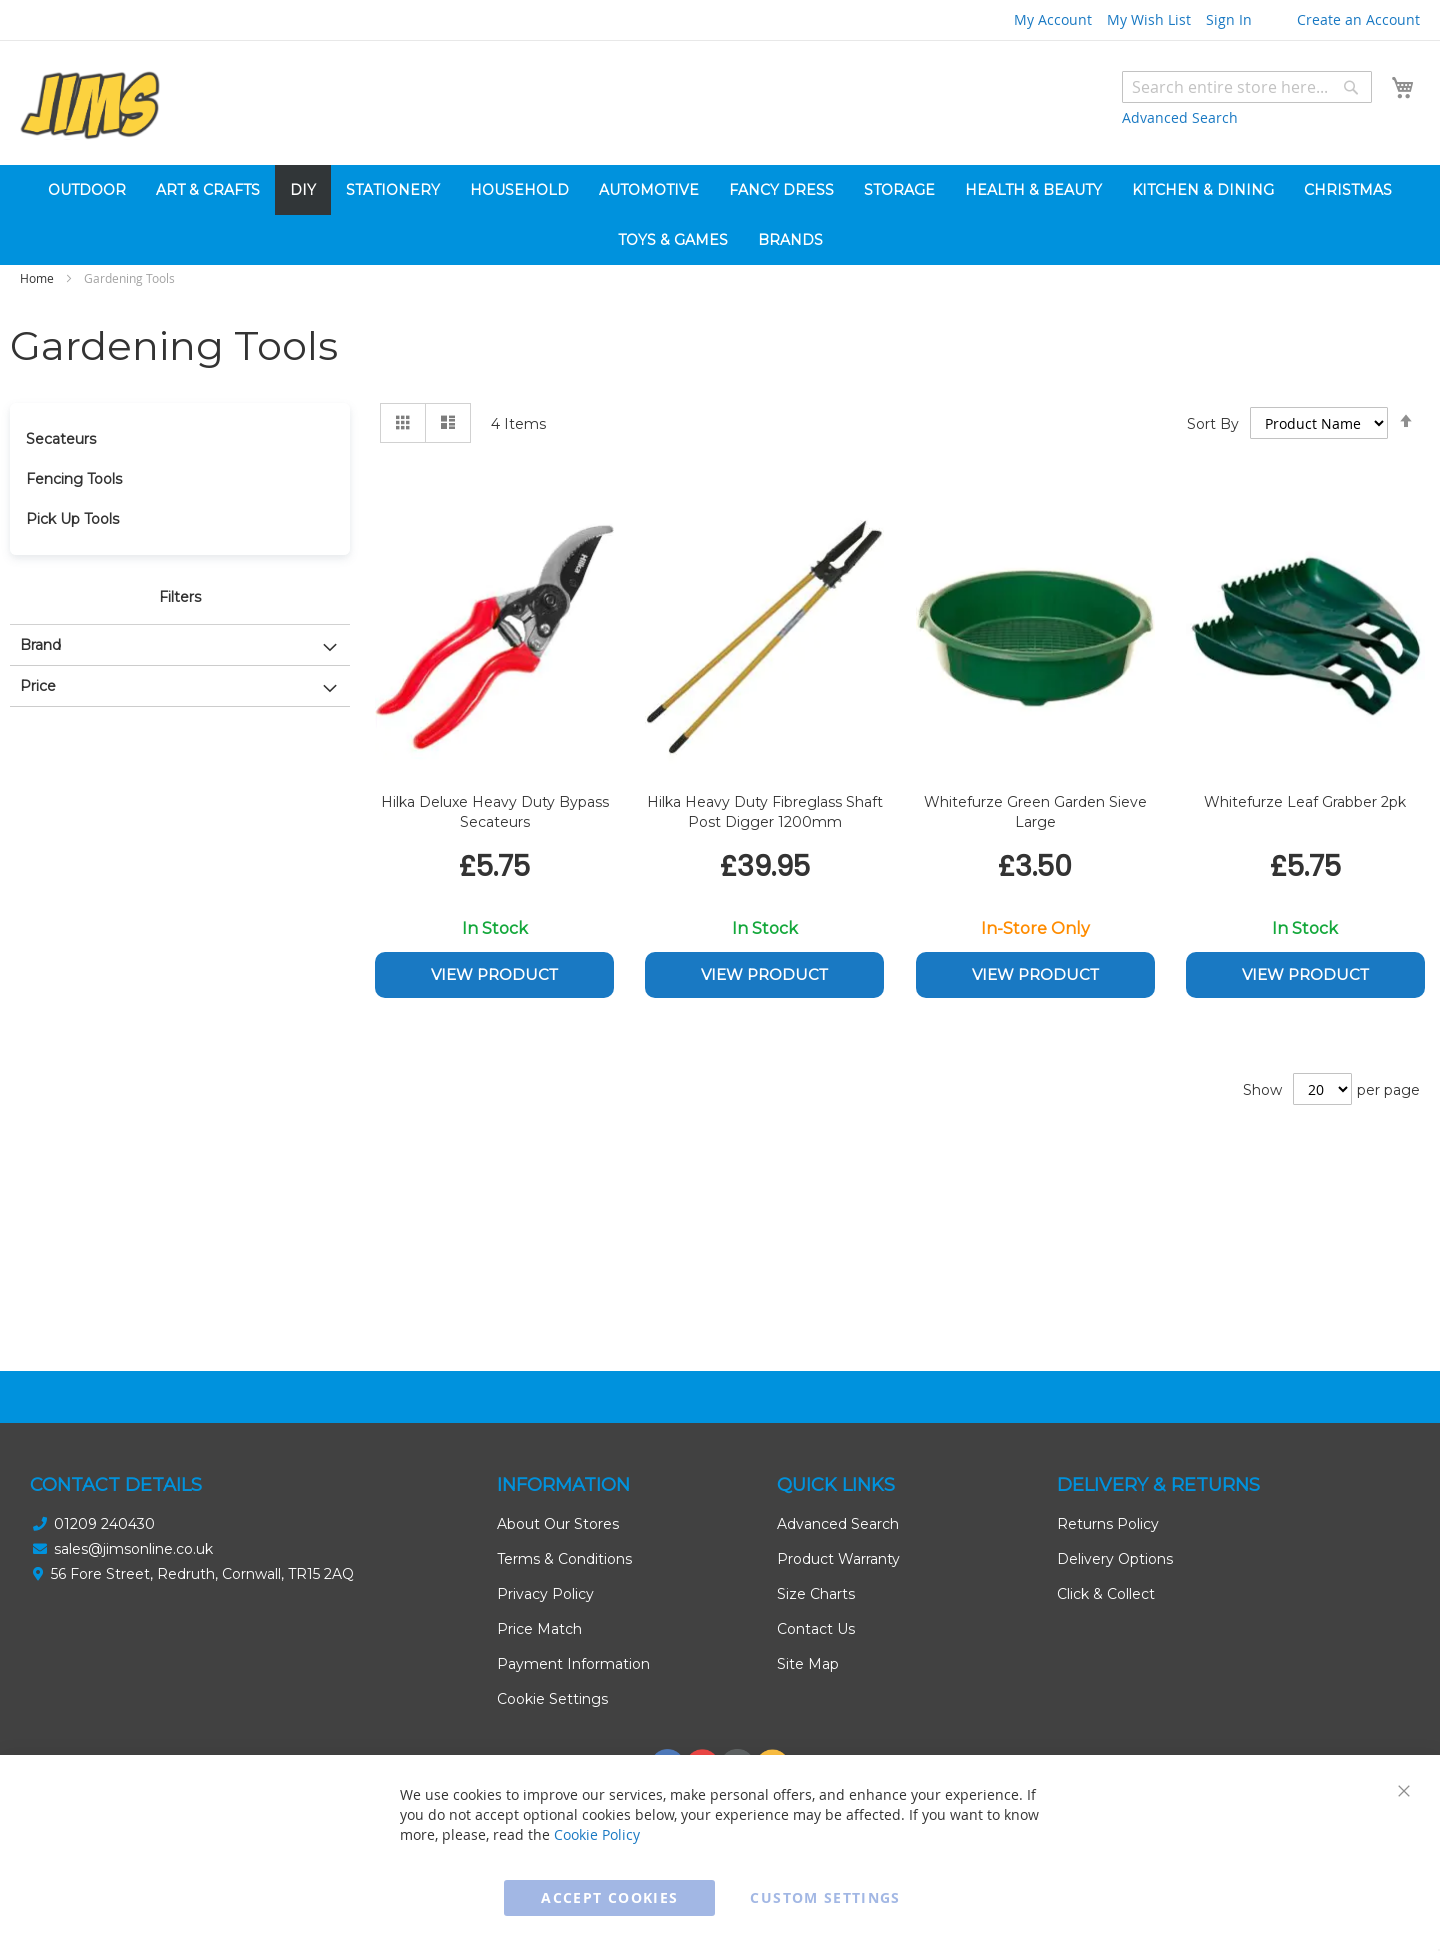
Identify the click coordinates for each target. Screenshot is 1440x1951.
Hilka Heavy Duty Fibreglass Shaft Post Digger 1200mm (765, 812)
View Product (494, 974)
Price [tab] (38, 686)
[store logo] (90, 105)
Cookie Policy (597, 1834)
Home (38, 278)
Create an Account (1358, 19)
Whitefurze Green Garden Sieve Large (1035, 812)
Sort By (1213, 424)
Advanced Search (1180, 117)
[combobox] (1247, 87)
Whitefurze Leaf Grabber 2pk (1305, 802)
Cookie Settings (552, 1699)
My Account (1053, 19)
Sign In (1229, 19)
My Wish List (1149, 19)
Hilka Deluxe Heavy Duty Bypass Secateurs (495, 812)
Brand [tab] (40, 645)
